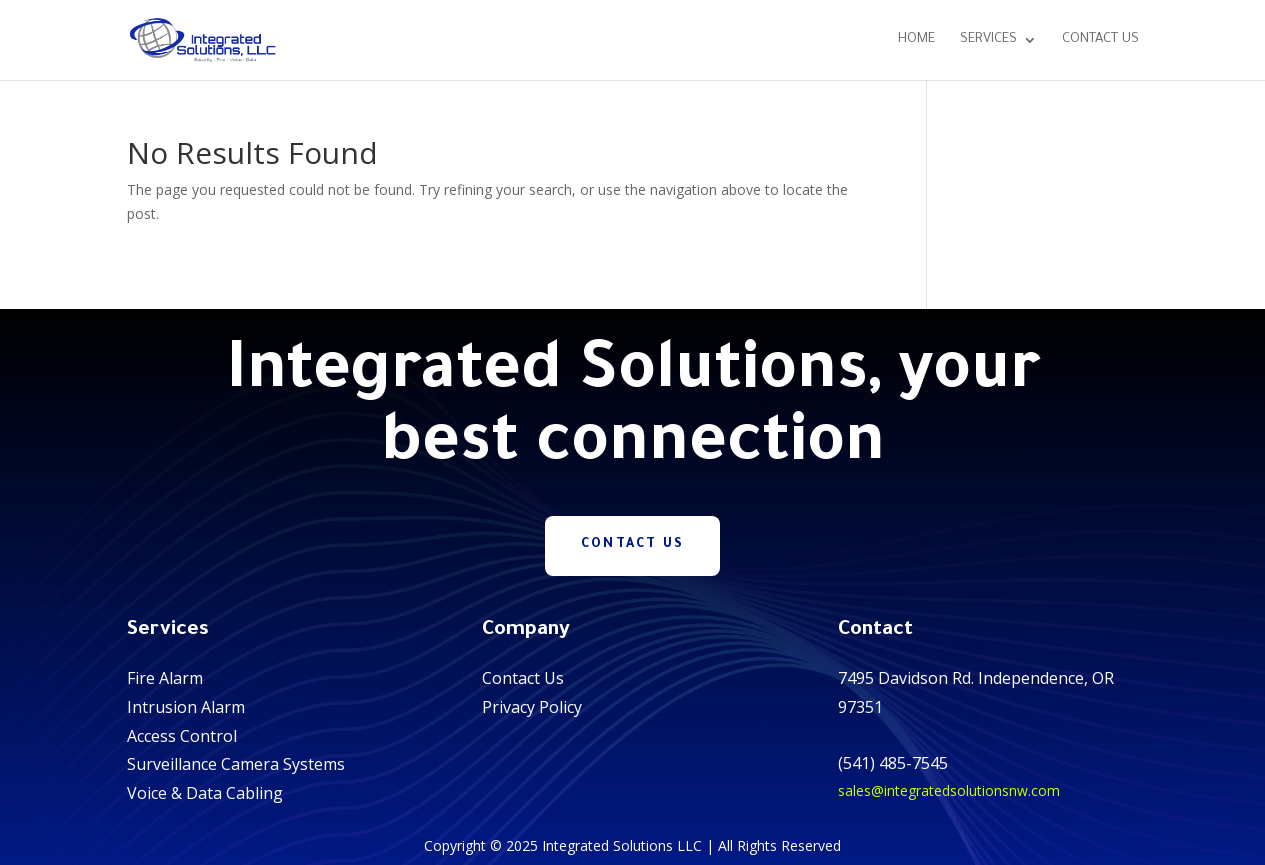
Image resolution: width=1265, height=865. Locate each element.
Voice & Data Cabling (205, 793)
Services (988, 40)
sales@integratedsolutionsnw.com (949, 790)
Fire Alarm (165, 678)
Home (916, 40)
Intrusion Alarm (186, 707)
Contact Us (1100, 40)
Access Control (182, 736)
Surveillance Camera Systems (236, 764)
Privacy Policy (532, 707)
